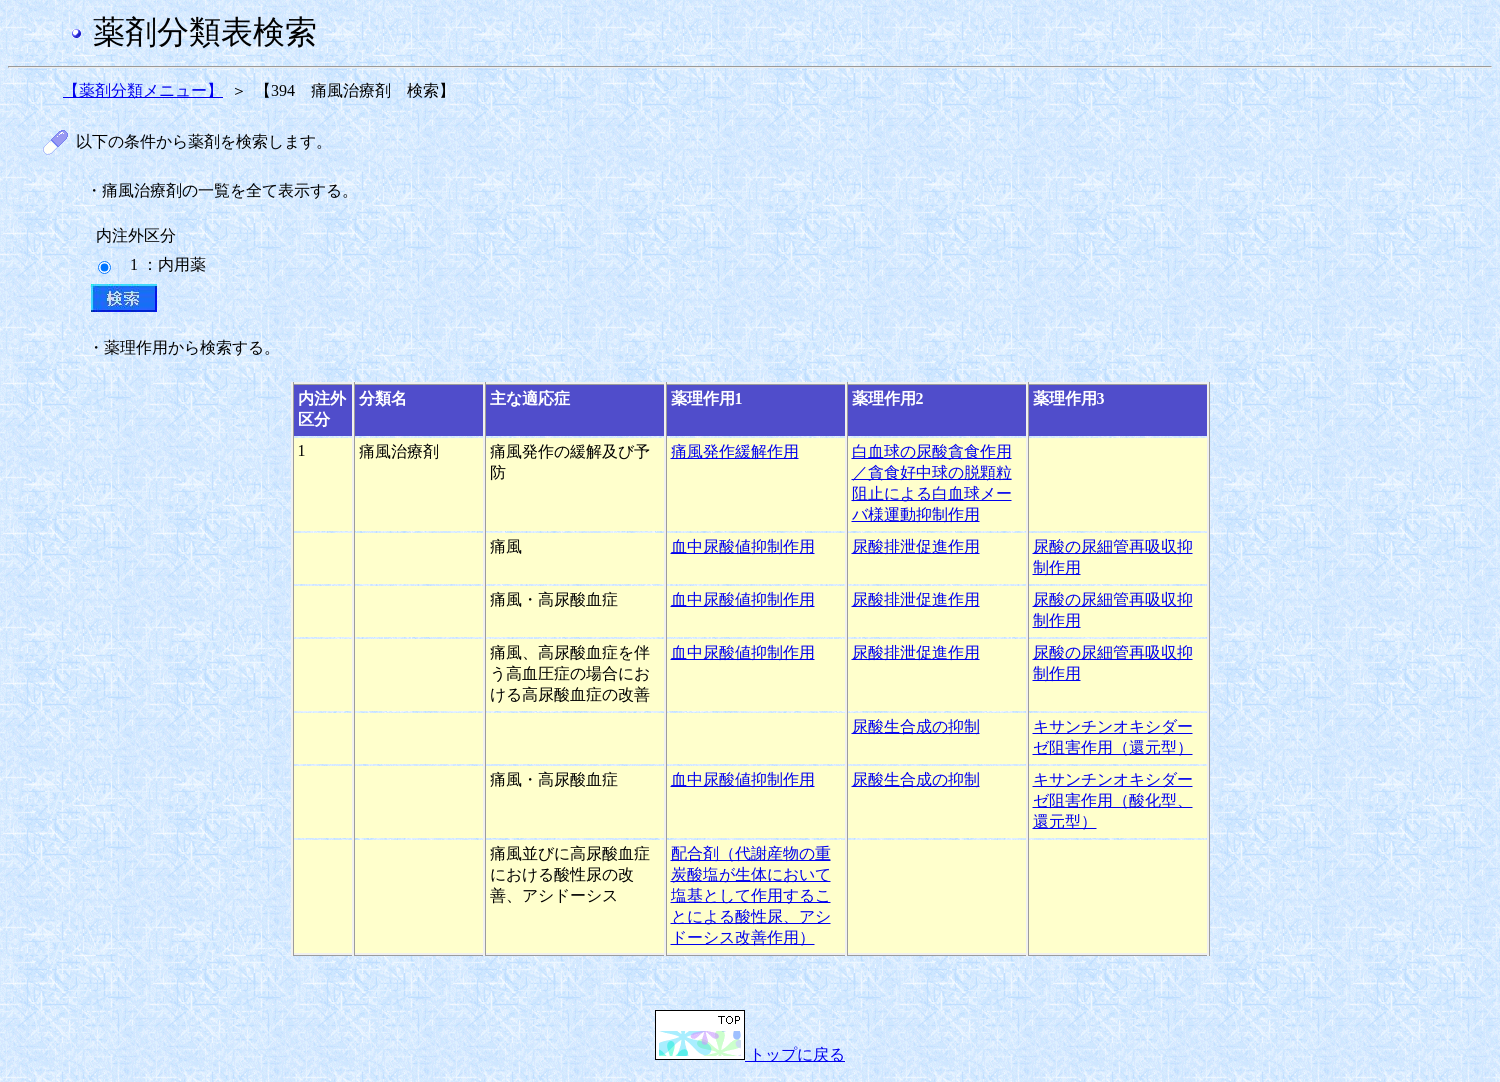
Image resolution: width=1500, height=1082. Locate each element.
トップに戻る (750, 1054)
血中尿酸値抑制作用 (743, 546)
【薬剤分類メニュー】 (143, 90)
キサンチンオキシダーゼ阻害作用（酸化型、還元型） (1113, 800)
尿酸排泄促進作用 (916, 546)
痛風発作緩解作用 (735, 451)
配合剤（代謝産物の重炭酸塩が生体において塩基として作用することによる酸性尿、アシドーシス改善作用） (751, 895)
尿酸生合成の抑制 (916, 726)
